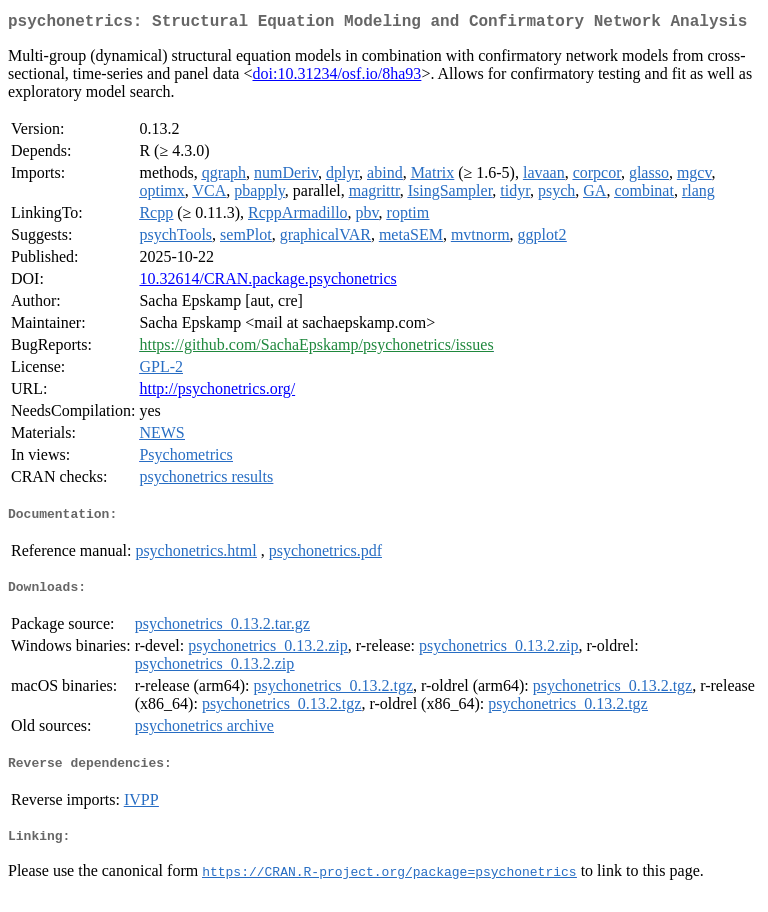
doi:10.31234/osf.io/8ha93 (336, 77)
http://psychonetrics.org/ (217, 392)
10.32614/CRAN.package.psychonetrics (267, 282)
